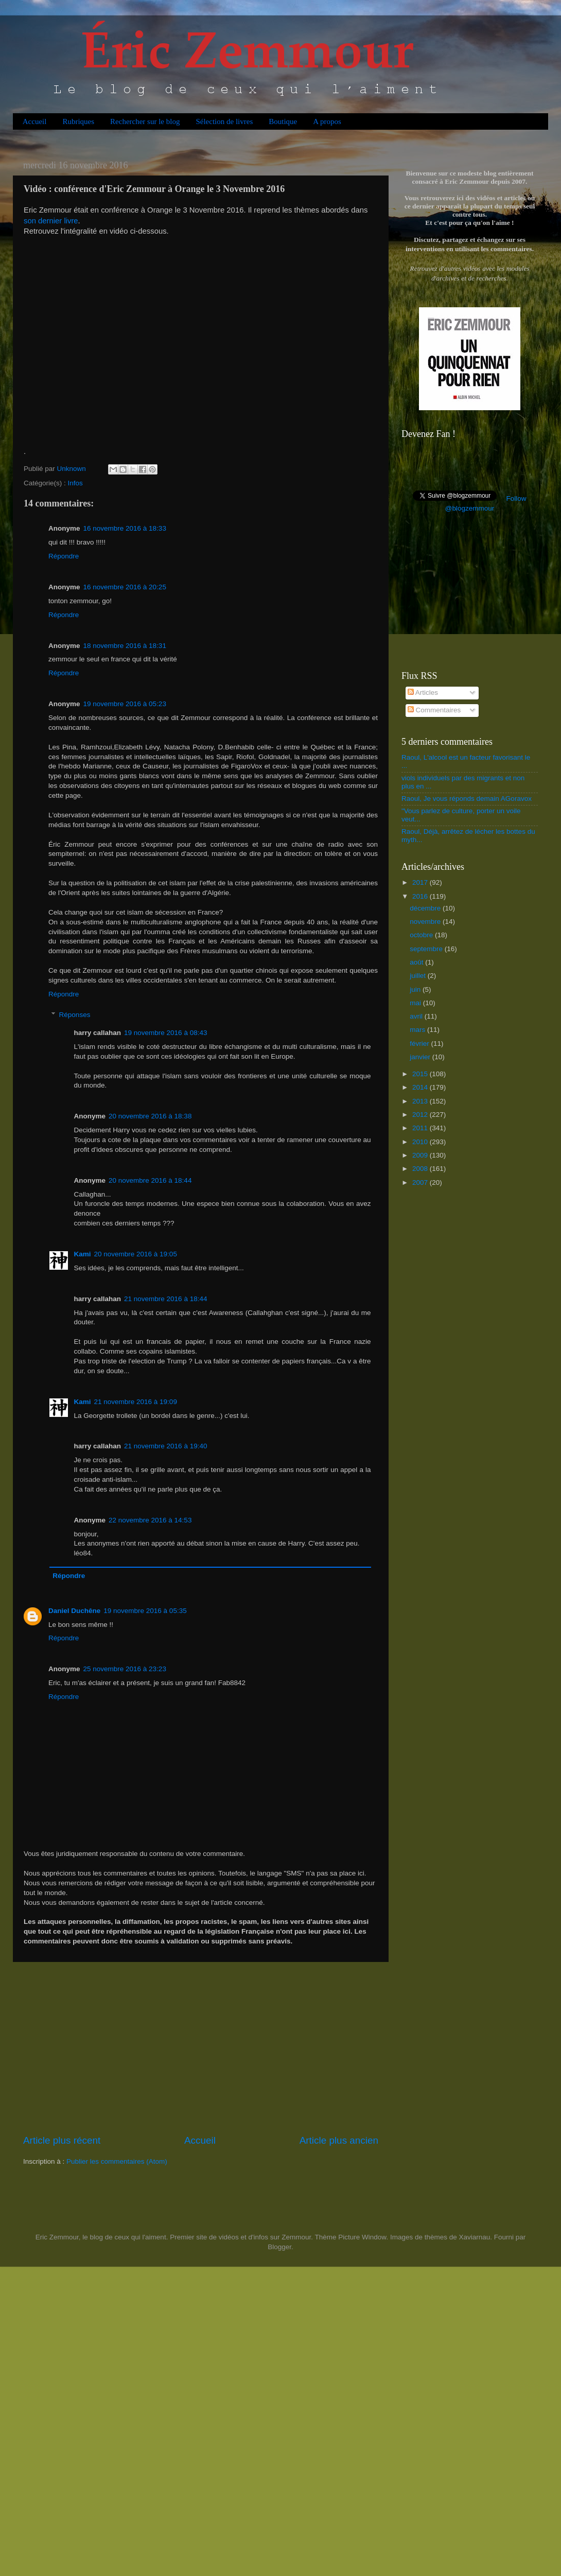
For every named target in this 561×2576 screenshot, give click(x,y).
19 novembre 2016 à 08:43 (165, 1033)
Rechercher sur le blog (145, 121)
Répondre (63, 556)
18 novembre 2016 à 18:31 (124, 646)
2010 (421, 1142)
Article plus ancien (339, 2140)
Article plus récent (61, 2140)
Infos (75, 483)
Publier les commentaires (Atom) (116, 2161)
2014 (421, 1087)
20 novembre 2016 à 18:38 (150, 1116)
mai (416, 1003)
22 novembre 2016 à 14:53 (150, 1520)
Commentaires (434, 710)
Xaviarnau (474, 2237)
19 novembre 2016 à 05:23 (124, 704)
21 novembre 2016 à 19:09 (135, 1402)
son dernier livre (51, 221)
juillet (419, 975)
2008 (421, 1168)
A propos (327, 121)
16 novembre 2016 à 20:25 (124, 587)
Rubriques (78, 121)
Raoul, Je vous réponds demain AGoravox (466, 798)
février (420, 1043)
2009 (421, 1155)
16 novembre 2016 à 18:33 (124, 528)
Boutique (283, 121)
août (417, 962)
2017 (421, 882)
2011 (421, 1128)
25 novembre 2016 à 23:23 (124, 1669)
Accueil (35, 121)
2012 (421, 1114)
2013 (421, 1101)
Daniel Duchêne (74, 1611)
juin (416, 989)
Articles (423, 692)
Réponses (75, 1015)
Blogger (279, 2247)
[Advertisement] (200, 2048)
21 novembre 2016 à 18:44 (165, 1299)
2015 (421, 1074)
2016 (421, 896)
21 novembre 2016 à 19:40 (165, 1446)
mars (418, 1029)
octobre (422, 935)
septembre (427, 949)
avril (417, 1016)
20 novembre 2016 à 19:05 (135, 1254)
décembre (426, 908)
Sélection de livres (224, 121)
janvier (421, 1057)
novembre (426, 921)
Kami (82, 1254)
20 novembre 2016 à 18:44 (150, 1180)
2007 (421, 1182)
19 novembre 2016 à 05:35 (144, 1611)
